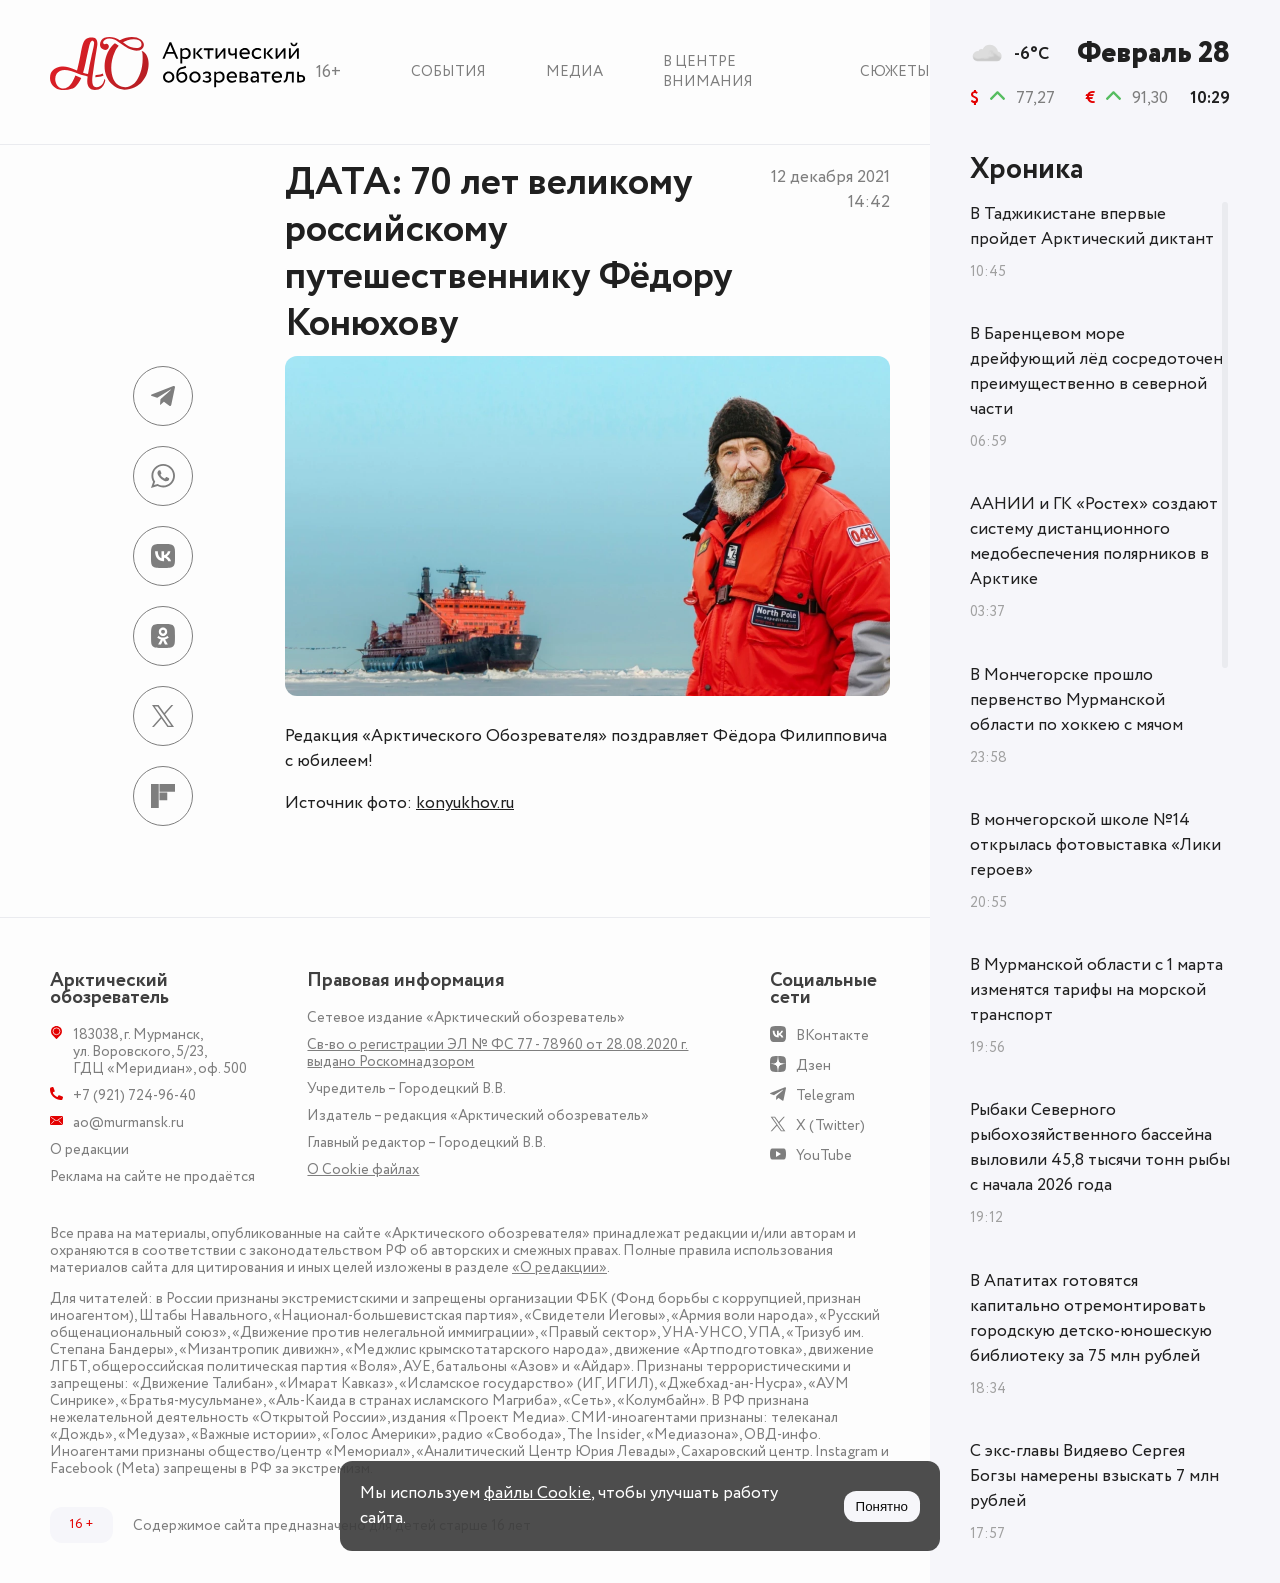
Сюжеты (895, 71)
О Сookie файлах (363, 1169)
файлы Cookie (537, 1493)
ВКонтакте (832, 1035)
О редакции (89, 1149)
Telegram (825, 1095)
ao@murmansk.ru (128, 1122)
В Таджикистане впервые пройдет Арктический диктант (1092, 226)
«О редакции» (559, 1267)
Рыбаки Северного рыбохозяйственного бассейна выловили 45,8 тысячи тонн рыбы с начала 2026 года (1100, 1147)
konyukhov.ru (465, 803)
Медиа (574, 71)
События (448, 71)
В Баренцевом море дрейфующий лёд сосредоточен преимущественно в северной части (1096, 371)
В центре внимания (708, 71)
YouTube (824, 1155)
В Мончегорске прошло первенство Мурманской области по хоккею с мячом (1076, 700)
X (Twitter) (830, 1125)
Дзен (813, 1065)
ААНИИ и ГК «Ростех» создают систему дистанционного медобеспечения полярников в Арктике (1094, 541)
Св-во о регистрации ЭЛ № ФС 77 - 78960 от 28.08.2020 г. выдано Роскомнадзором (497, 1053)
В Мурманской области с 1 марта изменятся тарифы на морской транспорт (1096, 990)
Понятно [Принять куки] (882, 1506)
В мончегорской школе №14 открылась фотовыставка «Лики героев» (1095, 845)
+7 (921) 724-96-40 (134, 1095)
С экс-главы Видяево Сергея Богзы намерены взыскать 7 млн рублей (1094, 1476)
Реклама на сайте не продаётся (152, 1176)
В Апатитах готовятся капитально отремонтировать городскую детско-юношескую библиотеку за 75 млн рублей (1091, 1318)
